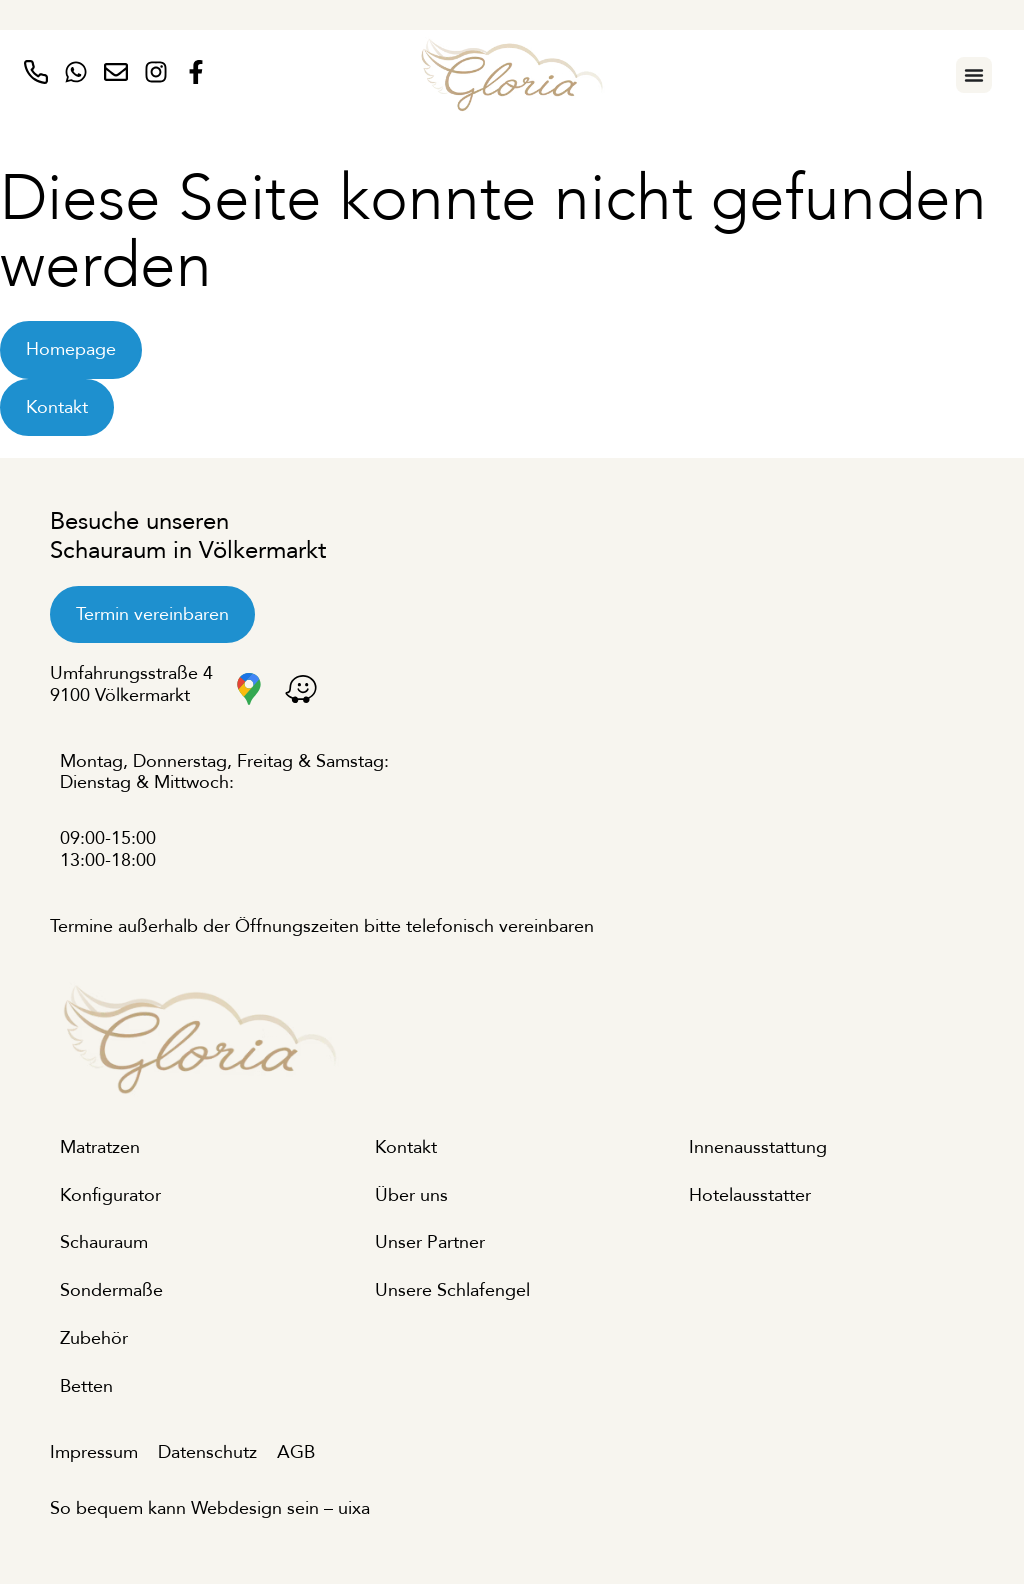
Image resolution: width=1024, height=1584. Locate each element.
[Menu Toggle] (974, 75)
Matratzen (100, 1147)
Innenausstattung (758, 1147)
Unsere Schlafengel (452, 1290)
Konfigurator (110, 1195)
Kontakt (406, 1147)
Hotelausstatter (750, 1195)
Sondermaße (111, 1290)
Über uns (411, 1195)
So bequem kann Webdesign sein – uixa (210, 1508)
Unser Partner (430, 1242)
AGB (296, 1452)
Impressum (94, 1452)
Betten (86, 1386)
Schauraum (104, 1242)
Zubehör (94, 1338)
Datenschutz (207, 1452)
